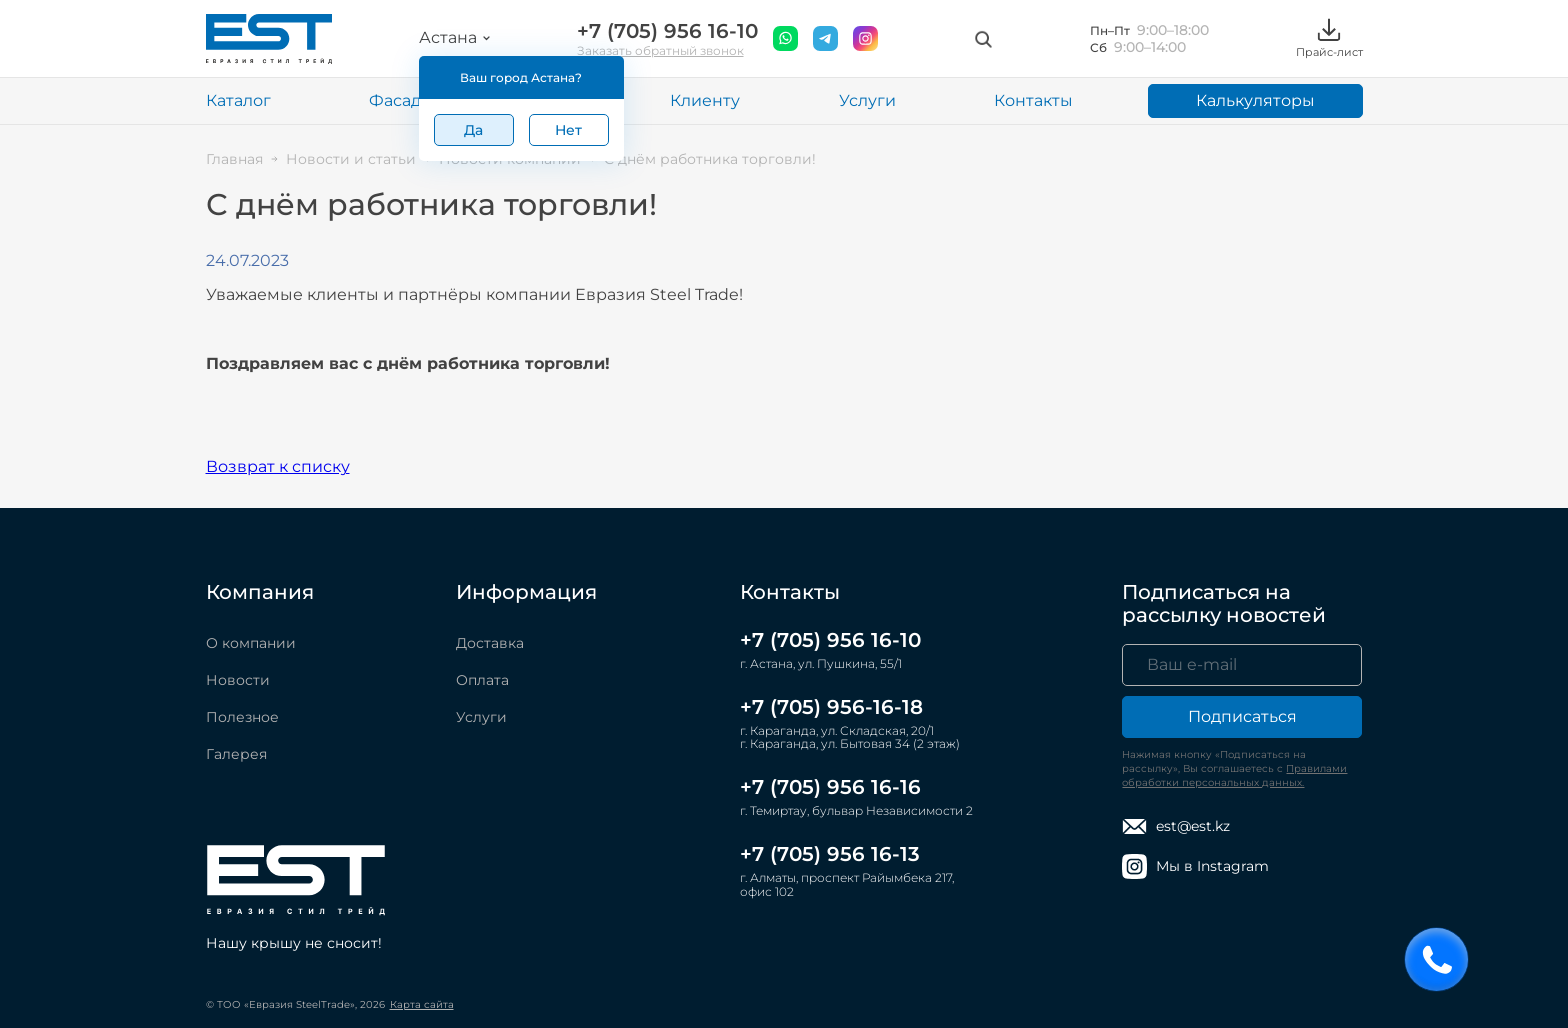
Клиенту (705, 100)
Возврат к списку (278, 466)
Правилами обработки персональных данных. (1234, 775)
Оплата (482, 680)
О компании (251, 643)
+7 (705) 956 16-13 (830, 854)
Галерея (236, 754)
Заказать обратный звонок (660, 50)
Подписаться (1242, 716)
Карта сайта (422, 1004)
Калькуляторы (1255, 100)
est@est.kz (1176, 826)
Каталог (238, 100)
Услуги (867, 100)
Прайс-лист (1329, 38)
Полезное (242, 717)
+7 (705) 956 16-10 (667, 31)
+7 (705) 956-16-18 (831, 707)
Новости (238, 680)
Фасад (395, 100)
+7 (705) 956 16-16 (830, 787)
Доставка (490, 643)
